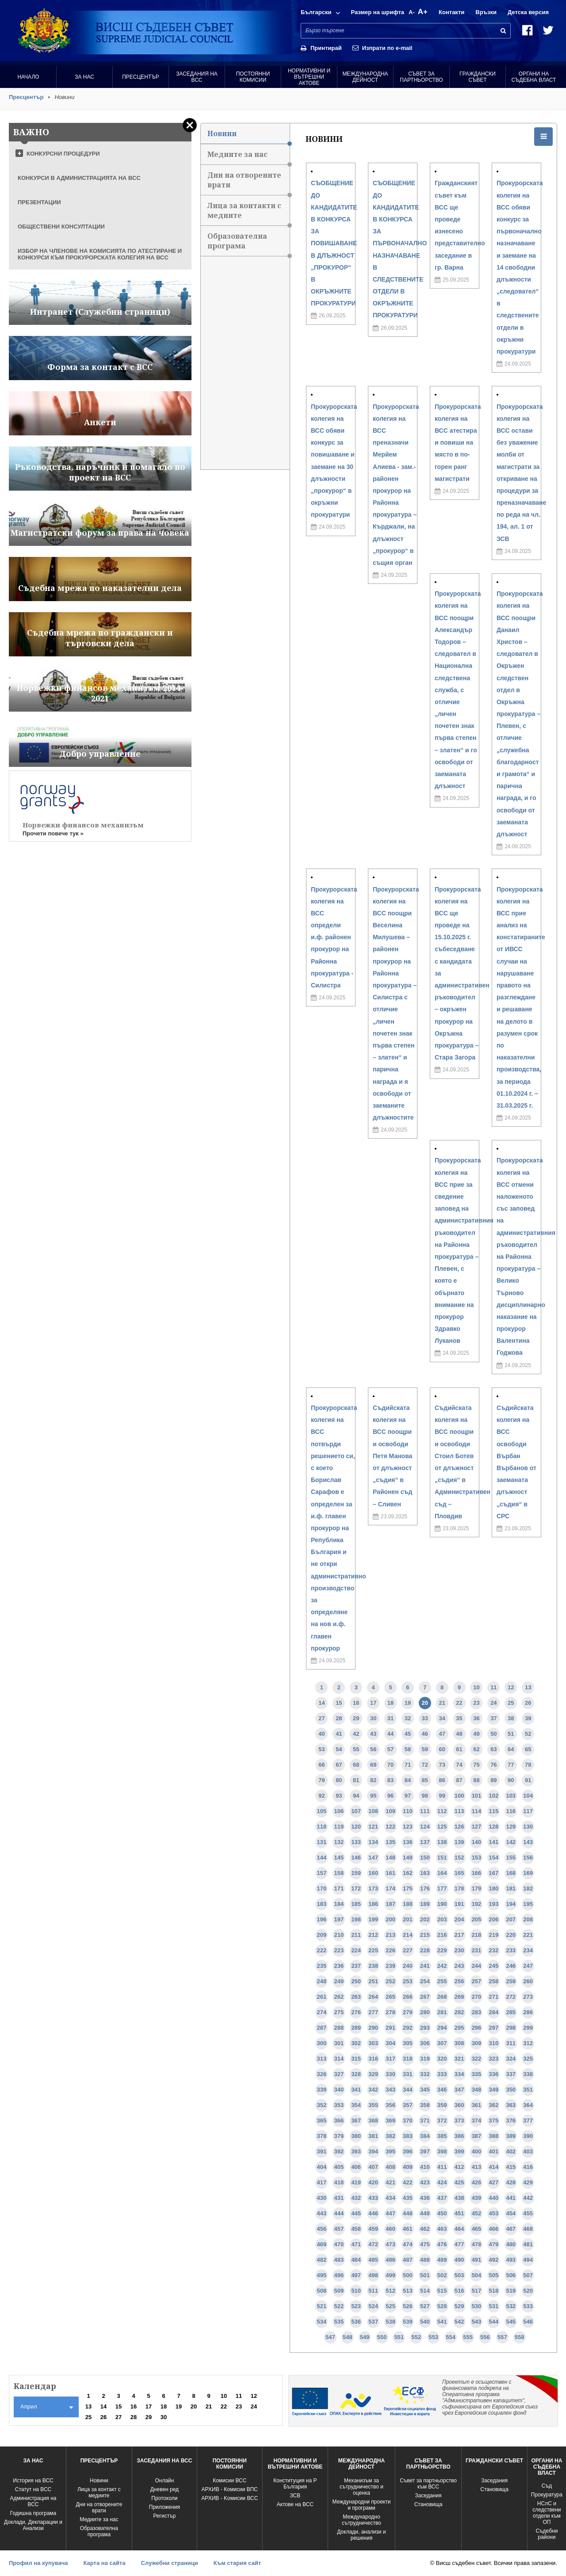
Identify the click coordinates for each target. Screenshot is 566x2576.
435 (408, 2198)
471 (356, 2244)
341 (356, 2089)
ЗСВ (295, 2495)
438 (459, 2198)
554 (450, 2337)
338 (528, 2074)
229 (442, 1950)
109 (390, 1811)
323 (494, 2058)
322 (477, 2058)
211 (356, 1935)
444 (339, 2213)
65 (528, 1749)
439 (477, 2198)
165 (459, 1873)
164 (442, 1873)
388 (494, 2136)
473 (390, 2244)
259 (511, 1981)
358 (425, 2105)
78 (528, 1764)
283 (477, 2012)
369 (390, 2120)
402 (511, 2151)
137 (425, 1842)
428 (511, 2182)
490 (459, 2259)
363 (511, 2105)
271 (494, 1996)
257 (477, 1981)
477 (459, 2244)
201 (408, 1919)
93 (339, 1795)
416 (528, 2167)
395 (390, 2151)
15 (339, 1703)
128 (494, 1826)
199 (373, 1919)
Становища (428, 2504)
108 (373, 1811)
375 (494, 2120)
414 (494, 2167)
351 (528, 2089)
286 (528, 2012)
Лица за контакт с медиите (99, 2492)
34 (442, 1718)
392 (339, 2151)
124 (425, 1826)
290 (373, 2027)
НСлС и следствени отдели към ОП (546, 2512)
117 (528, 1811)
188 (408, 1904)
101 (477, 1795)
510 (356, 2290)
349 (494, 2089)
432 (356, 2198)
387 (477, 2136)
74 (459, 1764)
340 (339, 2089)
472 (373, 2244)
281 (442, 2012)
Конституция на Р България (295, 2483)
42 (356, 1733)
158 (339, 1873)
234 (528, 1950)
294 (442, 2027)
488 (425, 2259)
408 (390, 2167)
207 (511, 1919)
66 (321, 1764)
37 (493, 1718)
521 (322, 2306)
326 (322, 2074)
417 (322, 2182)
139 (459, 1842)
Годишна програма (33, 2513)
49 (476, 1733)
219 (494, 1935)
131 (322, 1842)
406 (356, 2167)
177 (442, 1888)
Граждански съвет (477, 77)
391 (322, 2151)
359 (442, 2105)
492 (494, 2259)
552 (416, 2337)
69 (373, 1764)
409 (408, 2167)
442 (528, 2198)
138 (442, 1842)
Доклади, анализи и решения (361, 2535)
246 (511, 1965)
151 (442, 1857)
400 (477, 2151)
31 (390, 1718)
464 (459, 2228)
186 (373, 1904)
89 (493, 1780)
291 (390, 2027)
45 (408, 1733)
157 (322, 1873)
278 (390, 2012)
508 (322, 2290)
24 (493, 1703)
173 (373, 1888)
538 (390, 2321)
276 (356, 2012)
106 (339, 1811)
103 (511, 1795)
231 (477, 1950)
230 (459, 1950)
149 (408, 1857)
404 (322, 2167)
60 (442, 1749)
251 (373, 1981)
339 (322, 2089)
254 (425, 1981)
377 (528, 2120)
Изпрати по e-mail (387, 48)
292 (408, 2027)
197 (339, 1919)
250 (356, 1981)
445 (356, 2213)
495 (322, 2275)
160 (373, 1873)
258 (494, 1981)
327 (339, 2074)
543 (477, 2321)
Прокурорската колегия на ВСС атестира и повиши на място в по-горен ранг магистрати (458, 442)
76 (493, 1764)
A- (412, 12)
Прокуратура (546, 2495)
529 (459, 2306)
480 (511, 2244)
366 (339, 2120)
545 (511, 2321)
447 (390, 2213)
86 (442, 1780)
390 (528, 2136)
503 (459, 2275)
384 (425, 2136)
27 (321, 1718)
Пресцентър (140, 77)
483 (339, 2259)
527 (425, 2306)
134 (373, 1842)
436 (425, 2198)
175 (408, 1888)
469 (322, 2244)
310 (494, 2043)
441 (511, 2198)
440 (494, 2198)
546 (528, 2321)
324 (511, 2058)
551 (399, 2337)
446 (373, 2213)
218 (477, 1935)
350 (511, 2089)
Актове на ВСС (295, 2504)
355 (373, 2105)
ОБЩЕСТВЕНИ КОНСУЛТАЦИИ (61, 226)
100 (459, 1795)
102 (494, 1795)
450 (442, 2213)
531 (494, 2306)
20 (425, 1703)
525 (390, 2306)
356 (390, 2105)
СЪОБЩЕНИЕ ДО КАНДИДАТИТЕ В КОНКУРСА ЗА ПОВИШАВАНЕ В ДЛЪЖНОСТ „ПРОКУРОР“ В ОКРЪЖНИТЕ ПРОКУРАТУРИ (334, 243)
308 (459, 2043)
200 (390, 1919)
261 (322, 1996)
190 (442, 1904)
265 (390, 1996)
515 (442, 2290)
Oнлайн (164, 2480)
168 (511, 1873)
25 (511, 1703)
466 (494, 2228)
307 (442, 2043)
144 (322, 1857)
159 (356, 1873)
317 (390, 2058)
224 (356, 1950)
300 (322, 2043)
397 (425, 2151)
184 (339, 1904)
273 (528, 1996)
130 (528, 1826)
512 (390, 2290)
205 (477, 1919)
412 (459, 2167)
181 (511, 1888)
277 (373, 2012)
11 (493, 1687)
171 (339, 1888)
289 (356, 2027)
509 (339, 2290)
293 (425, 2027)
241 (425, 1965)
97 (408, 1795)
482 (322, 2259)
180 (494, 1888)
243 (459, 1965)
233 (511, 1950)
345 (425, 2089)
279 (408, 2012)
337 (511, 2074)
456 (322, 2228)
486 (390, 2259)
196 (322, 1919)
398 (442, 2151)
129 (511, 1826)
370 (408, 2120)
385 (442, 2136)
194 (511, 1904)
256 (459, 1981)
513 (408, 2290)
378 (322, 2136)
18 (390, 1703)
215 (425, 1935)
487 (408, 2259)
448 (408, 2213)
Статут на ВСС (33, 2489)
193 (494, 1904)
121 (373, 1826)
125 (442, 1826)
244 (477, 1965)
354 (356, 2105)
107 (356, 1811)
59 (425, 1749)
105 (322, 1811)
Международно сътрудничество (361, 2520)
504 (477, 2275)
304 (390, 2043)
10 (476, 1687)
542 (459, 2321)
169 (528, 1873)
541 (442, 2321)
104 (528, 1795)
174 (390, 1888)
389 (511, 2136)
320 (442, 2058)
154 (494, 1857)
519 (511, 2290)
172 (356, 1888)
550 (382, 2337)
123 (408, 1826)
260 (528, 1981)
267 (425, 1996)
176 (425, 1888)
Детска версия (528, 12)
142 (511, 1842)
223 (339, 1950)
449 (425, 2213)
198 (356, 1919)
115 (494, 1811)
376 (511, 2120)
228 (425, 1950)
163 (425, 1873)
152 (459, 1857)
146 (356, 1857)
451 (459, 2213)
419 (356, 2182)
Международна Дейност (365, 77)
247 (528, 1965)
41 (339, 1733)
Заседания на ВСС (197, 77)
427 (494, 2182)
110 (408, 1811)
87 (459, 1780)
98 (425, 1795)
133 (356, 1842)
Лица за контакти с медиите (248, 213)
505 (494, 2275)
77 (511, 1764)
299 (528, 2027)
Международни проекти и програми (362, 2505)
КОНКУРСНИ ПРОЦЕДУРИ (63, 153)
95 (373, 1795)
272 (511, 1996)
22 (459, 1703)
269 (459, 1996)
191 (459, 1904)
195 (528, 1904)
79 (321, 1780)
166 (477, 1873)
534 (322, 2321)
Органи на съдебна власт (534, 77)
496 (339, 2275)
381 (373, 2136)
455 (528, 2213)
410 (425, 2167)
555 (468, 2337)
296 (477, 2027)
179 (477, 1888)
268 (442, 1996)
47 (442, 1733)
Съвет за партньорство (421, 77)
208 (528, 1919)
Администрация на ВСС (33, 2501)
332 (425, 2074)
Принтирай (326, 48)
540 (425, 2321)
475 (425, 2244)
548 (347, 2337)
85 (425, 1780)
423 (425, 2182)
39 (528, 1718)
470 (339, 2244)
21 (442, 1703)
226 (390, 1950)
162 (408, 1873)
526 (408, 2306)
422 (408, 2182)
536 (356, 2321)
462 (425, 2228)
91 (528, 1780)
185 (356, 1904)
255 (442, 1981)
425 (459, 2182)
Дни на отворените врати (248, 182)
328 (356, 2074)
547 (330, 2337)
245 (494, 1965)
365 (322, 2120)
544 (494, 2321)
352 (322, 2105)
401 (494, 2151)
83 (390, 1780)
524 (373, 2306)
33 (425, 1718)
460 (390, 2228)
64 (511, 1749)
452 (477, 2213)
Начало (28, 77)
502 (442, 2275)
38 (511, 1718)
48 (459, 1733)
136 (408, 1842)
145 (339, 1857)
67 (339, 1764)
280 (425, 2012)
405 (339, 2167)
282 (459, 2012)
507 (528, 2275)
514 (425, 2290)
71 (408, 1764)
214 (408, 1935)
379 (339, 2136)
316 (373, 2058)
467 (511, 2228)
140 (477, 1842)
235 (322, 1965)
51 (511, 1733)
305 (408, 2043)
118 (322, 1826)
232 (494, 1950)
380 (356, 2136)
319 (425, 2058)
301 (339, 2043)
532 (511, 2306)
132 (339, 1842)
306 (425, 2043)
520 (528, 2290)
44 (390, 1733)
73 (442, 1764)
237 (356, 1965)
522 (339, 2306)
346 (442, 2089)
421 (390, 2182)
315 (356, 2058)
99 (442, 1795)
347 (459, 2089)
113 (459, 1811)
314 (339, 2058)
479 (494, 2244)
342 (373, 2089)
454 (511, 2213)
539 (408, 2321)
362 (494, 2105)
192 (477, 1904)
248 (322, 1981)
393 (356, 2151)
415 (511, 2167)
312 (528, 2043)
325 (528, 2058)
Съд (547, 2486)
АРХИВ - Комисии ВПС (230, 2489)
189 (425, 1904)
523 (356, 2306)
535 (339, 2321)
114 (477, 1811)
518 (494, 2290)
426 (477, 2182)
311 (511, 2043)
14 (321, 1703)
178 (459, 1888)
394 (373, 2151)
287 (322, 2027)
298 (511, 2027)
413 (477, 2167)
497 (356, 2275)
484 (356, 2259)
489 (442, 2259)
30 (373, 1718)
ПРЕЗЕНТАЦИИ (39, 202)
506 (511, 2275)
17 (373, 1703)
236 (339, 1965)
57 (390, 1749)
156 (528, 1857)
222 (322, 1950)
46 (425, 1733)
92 (321, 1795)
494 (528, 2259)
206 (494, 1919)
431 (339, 2198)
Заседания (428, 2495)
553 (433, 2337)
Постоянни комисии (253, 77)
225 (373, 1950)
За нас (84, 77)
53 (321, 1749)
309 (477, 2043)
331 (408, 2074)
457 (339, 2228)
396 (408, 2151)
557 (502, 2337)
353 (339, 2105)
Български (316, 12)
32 (408, 1718)
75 (476, 1764)
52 (528, 1733)
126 (459, 1826)
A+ (423, 12)
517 (477, 2290)
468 (528, 2228)
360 (459, 2105)
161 (390, 1873)
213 (390, 1935)
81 (356, 1780)
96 (390, 1795)
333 (442, 2074)
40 (321, 1733)
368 (373, 2120)
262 (339, 1996)
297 (494, 2027)
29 (356, 1718)
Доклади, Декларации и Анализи (33, 2525)
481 (528, 2244)
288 (339, 2027)
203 (442, 1919)
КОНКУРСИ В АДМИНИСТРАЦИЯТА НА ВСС (79, 178)
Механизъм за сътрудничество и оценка (361, 2486)
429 (528, 2182)
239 (390, 1965)
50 (493, 1733)
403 (528, 2151)
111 (425, 1811)
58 (408, 1749)
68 (356, 1764)
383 (408, 2136)
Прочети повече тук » (53, 833)
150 (425, 1857)
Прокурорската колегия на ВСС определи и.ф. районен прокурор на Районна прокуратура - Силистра (334, 937)
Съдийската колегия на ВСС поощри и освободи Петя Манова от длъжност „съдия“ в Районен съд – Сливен (392, 1456)
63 (493, 1749)
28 (339, 1718)
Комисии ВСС (229, 2480)
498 (373, 2275)
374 (477, 2120)
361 (477, 2105)
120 (356, 1826)
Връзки (486, 12)
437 (442, 2198)
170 (322, 1888)
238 (373, 1965)
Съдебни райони (546, 2534)
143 (528, 1842)
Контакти (451, 12)
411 (442, 2167)
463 (442, 2228)
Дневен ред (164, 2489)
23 (476, 1703)
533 (528, 2306)
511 (373, 2290)
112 (442, 1811)
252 (390, 1981)
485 (373, 2259)
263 (356, 1996)
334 (459, 2074)
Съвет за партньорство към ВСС (428, 2483)
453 (494, 2213)
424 (442, 2182)
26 (528, 1703)
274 (322, 2012)
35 (459, 1718)
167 (494, 1873)
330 (390, 2074)
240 (408, 1965)
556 (485, 2337)
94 (356, 1795)
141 (494, 1842)
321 (459, 2058)
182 (528, 1888)
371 (425, 2120)
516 (459, 2290)
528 (442, 2306)
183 (322, 1904)
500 (408, 2275)
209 (322, 1935)
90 (511, 1780)
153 (477, 1857)
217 (459, 1935)
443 (322, 2213)
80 (339, 1780)
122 (390, 1826)
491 (477, 2259)
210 (339, 1935)
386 (459, 2136)
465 (477, 2228)
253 (408, 1981)
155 (511, 1857)
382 (390, 2136)
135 (390, 1842)
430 (322, 2198)
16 (356, 1703)
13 (528, 1687)
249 (339, 1981)
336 (494, 2074)
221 (528, 1935)
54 (339, 1749)
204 (459, 1919)
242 (442, 1965)
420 (373, 2182)
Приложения (164, 2507)
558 (519, 2337)
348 (477, 2089)
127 (477, 1826)
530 (477, 2306)
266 (408, 1996)
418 (339, 2182)
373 (459, 2120)
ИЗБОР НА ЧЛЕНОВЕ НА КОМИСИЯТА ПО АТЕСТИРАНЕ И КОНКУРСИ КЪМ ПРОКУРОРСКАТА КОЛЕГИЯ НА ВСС (100, 254)
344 (408, 2089)
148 (390, 1857)
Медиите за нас (248, 157)
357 (408, 2105)
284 (494, 2012)
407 (373, 2167)
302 (356, 2043)
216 (442, 1935)
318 (408, 2058)
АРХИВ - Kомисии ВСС (229, 2498)
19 (408, 1703)
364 (528, 2105)
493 (511, 2259)
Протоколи (164, 2498)
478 (477, 2244)
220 (511, 1935)
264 (373, 1996)
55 (356, 1749)
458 (356, 2228)
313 (322, 2058)
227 (408, 1950)
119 (339, 1826)
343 (390, 2089)
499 (390, 2275)
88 (476, 1780)
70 (390, 1764)
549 (365, 2337)
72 (425, 1764)
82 (373, 1780)
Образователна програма (248, 243)
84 (408, 1780)
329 (373, 2074)
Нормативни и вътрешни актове (309, 77)
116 (511, 1811)
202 (425, 1919)
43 (373, 1733)
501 (425, 2275)
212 (373, 1935)
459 (373, 2228)
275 (339, 2012)
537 (373, 2321)
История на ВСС (33, 2480)
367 (356, 2120)
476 (442, 2244)
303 (373, 2043)
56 (373, 1749)
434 (390, 2198)
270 (477, 1996)
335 (477, 2074)
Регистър (164, 2516)
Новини (248, 136)
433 (373, 2198)
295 (459, 2027)
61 (459, 1749)
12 (511, 1687)
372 (442, 2120)
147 (373, 1857)
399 (459, 2151)
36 (476, 1718)
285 (511, 2012)
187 (390, 1904)
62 (476, 1749)
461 (408, 2228)
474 (408, 2244)
